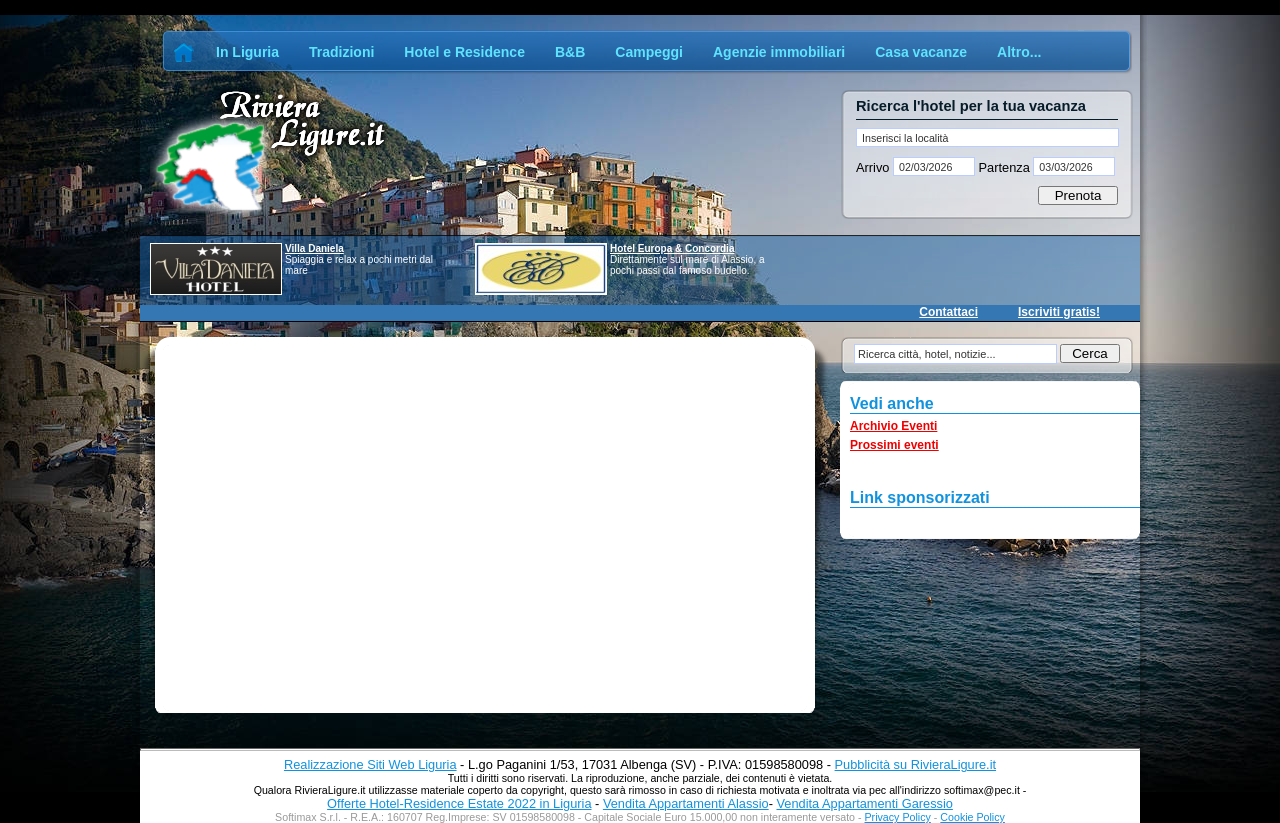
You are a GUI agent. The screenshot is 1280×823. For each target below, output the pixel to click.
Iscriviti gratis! (1059, 312)
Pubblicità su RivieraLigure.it (915, 764)
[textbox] (987, 137)
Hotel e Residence (464, 52)
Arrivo (874, 167)
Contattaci (948, 312)
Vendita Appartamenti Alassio (686, 803)
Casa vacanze (921, 52)
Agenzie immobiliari (779, 52)
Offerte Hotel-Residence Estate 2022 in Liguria (459, 803)
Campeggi (649, 52)
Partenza (1004, 167)
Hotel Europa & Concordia (672, 248)
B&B (570, 52)
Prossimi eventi (894, 445)
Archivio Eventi (893, 426)
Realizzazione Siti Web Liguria (370, 764)
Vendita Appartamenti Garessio (864, 803)
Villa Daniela (314, 248)
